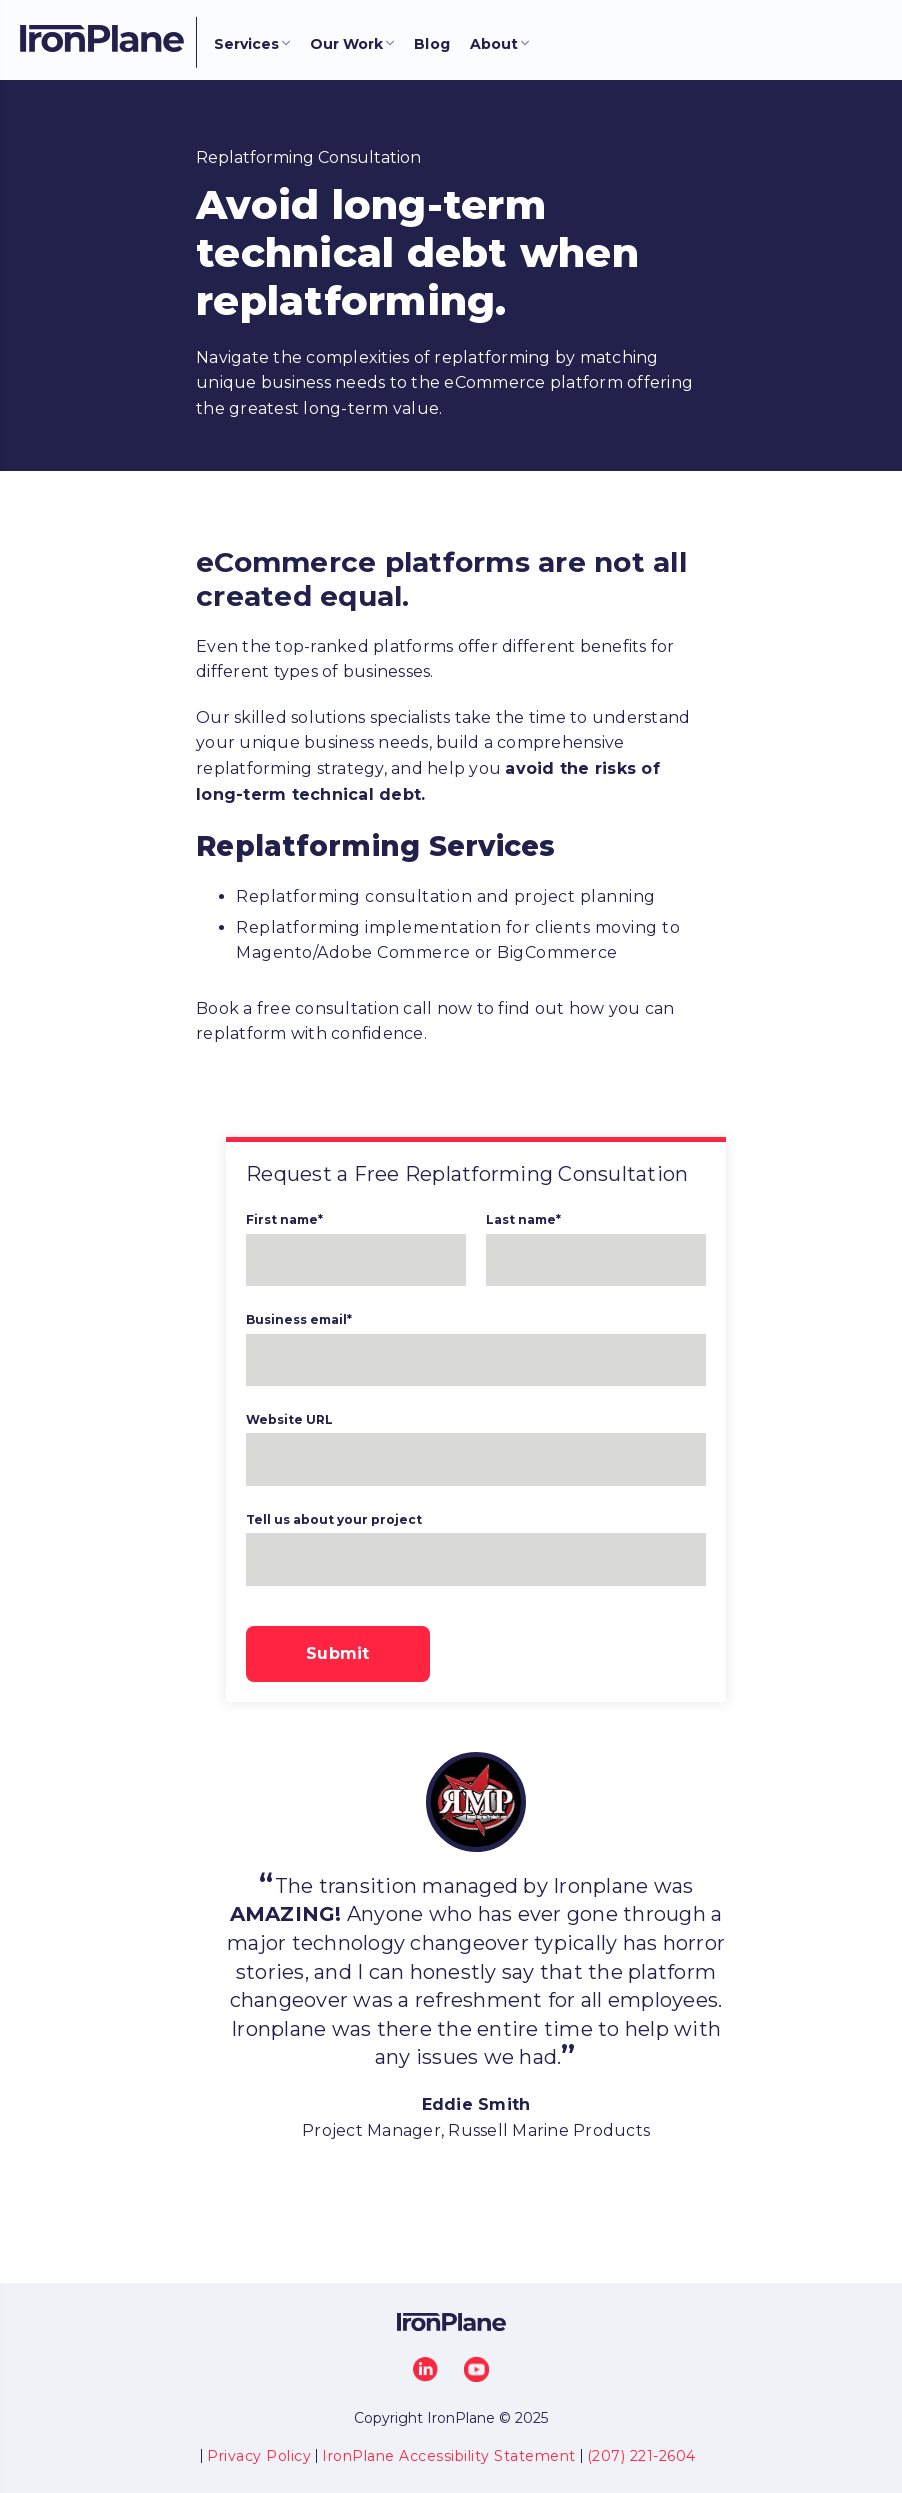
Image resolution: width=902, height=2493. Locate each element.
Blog (432, 44)
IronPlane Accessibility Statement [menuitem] (449, 2456)
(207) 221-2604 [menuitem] (641, 2456)
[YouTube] (476, 2368)
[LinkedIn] (425, 2368)
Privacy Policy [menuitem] (259, 2456)
